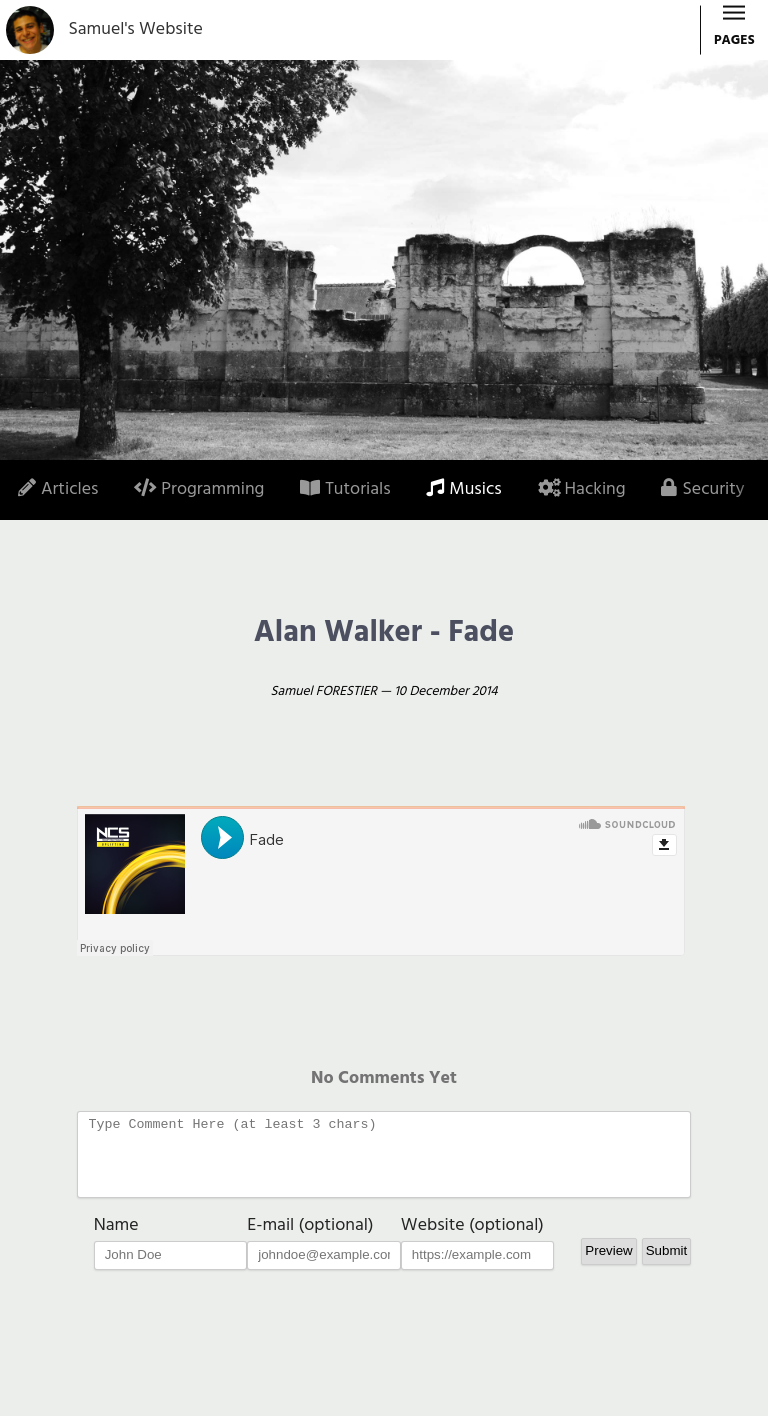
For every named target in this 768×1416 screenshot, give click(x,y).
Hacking (582, 489)
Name (116, 1240)
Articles (58, 489)
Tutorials (345, 489)
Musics (463, 489)
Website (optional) (472, 1240)
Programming (199, 489)
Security (702, 489)
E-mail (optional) (310, 1240)
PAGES (734, 31)
